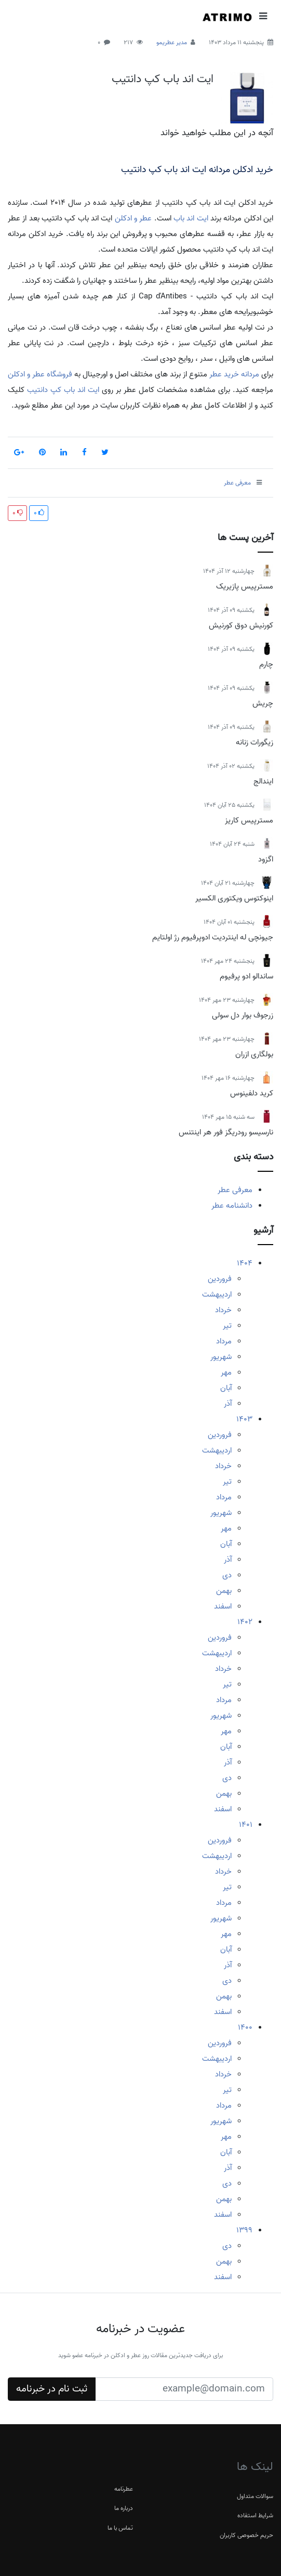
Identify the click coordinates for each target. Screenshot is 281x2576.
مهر (226, 1372)
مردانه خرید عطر (234, 374)
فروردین (220, 1279)
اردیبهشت (217, 1294)
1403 (244, 1419)
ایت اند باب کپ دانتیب (162, 79)
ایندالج (263, 781)
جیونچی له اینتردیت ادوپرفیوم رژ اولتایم (212, 937)
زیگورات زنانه (254, 742)
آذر (228, 1403)
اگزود (265, 859)
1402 (244, 1622)
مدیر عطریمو (171, 42)
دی (227, 1575)
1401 (245, 1825)
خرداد (223, 1310)
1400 (245, 2027)
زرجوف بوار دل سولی (242, 1015)
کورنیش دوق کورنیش (241, 625)
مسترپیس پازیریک (244, 586)
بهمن (224, 1591)
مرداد (224, 1341)
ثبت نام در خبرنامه (51, 2389)
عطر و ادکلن (133, 218)
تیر (227, 1325)
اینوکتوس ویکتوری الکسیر (234, 898)
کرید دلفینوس (251, 1093)
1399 (244, 2230)
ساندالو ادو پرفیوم (246, 976)
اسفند (223, 1606)
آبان (226, 1388)
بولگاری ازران (254, 1054)
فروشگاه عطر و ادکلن (40, 374)
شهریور (221, 1357)
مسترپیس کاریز (249, 820)
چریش (262, 703)
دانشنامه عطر (231, 1205)
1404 (244, 1263)
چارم (266, 664)
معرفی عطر (235, 1190)
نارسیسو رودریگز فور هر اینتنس (226, 1132)
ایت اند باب (190, 218)
